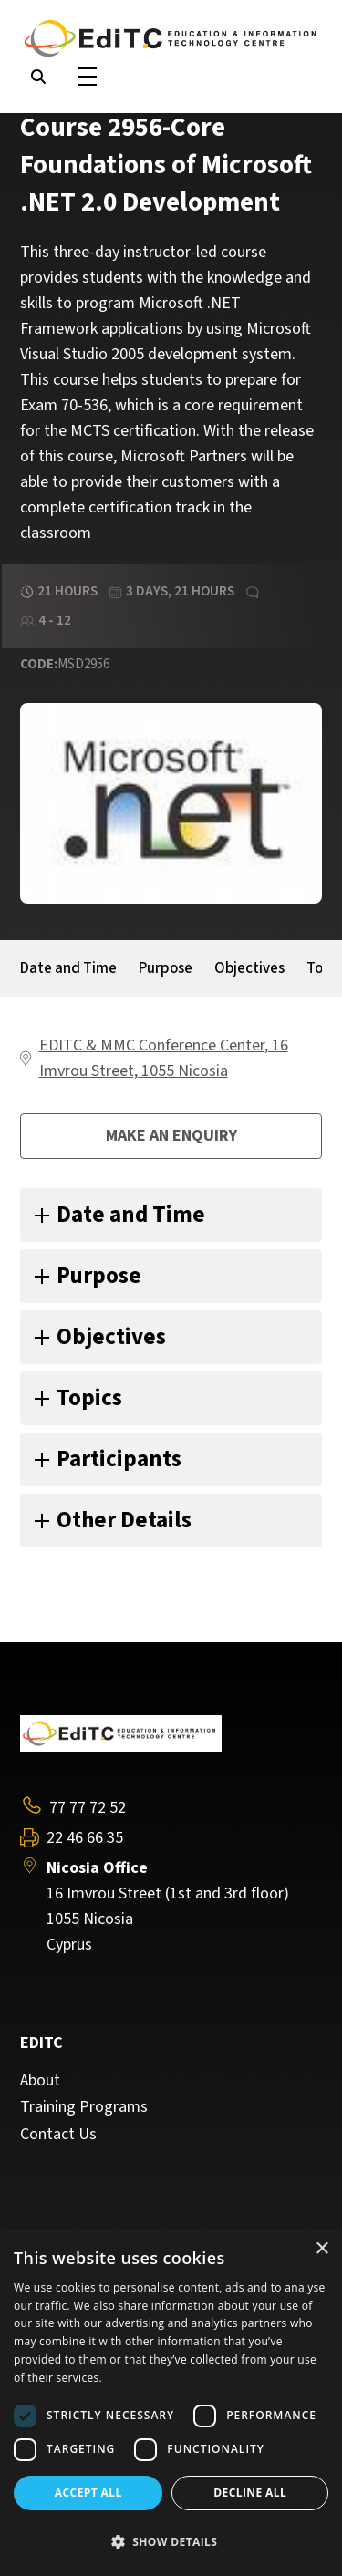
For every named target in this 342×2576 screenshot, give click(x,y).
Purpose (165, 968)
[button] (171, 2542)
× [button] (321, 2249)
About (40, 2081)
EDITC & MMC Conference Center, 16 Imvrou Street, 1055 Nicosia (163, 1058)
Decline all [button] (249, 2492)
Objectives (249, 968)
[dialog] (171, 2402)
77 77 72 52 (87, 1807)
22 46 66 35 (85, 1838)
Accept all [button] (88, 2492)
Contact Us (58, 2135)
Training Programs (84, 2107)
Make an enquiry (171, 1135)
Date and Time (68, 968)
